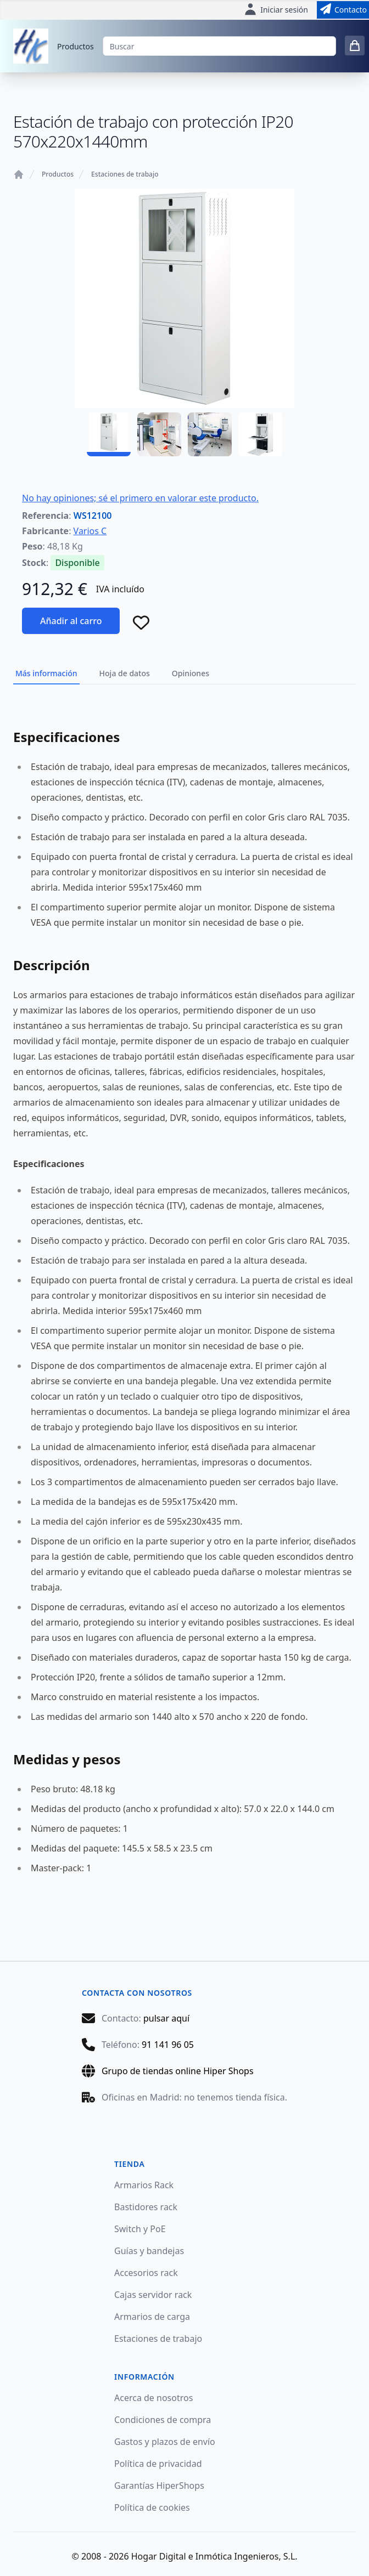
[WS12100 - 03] (210, 434)
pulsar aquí (166, 2018)
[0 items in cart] (355, 45)
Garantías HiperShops (159, 2485)
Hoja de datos (124, 673)
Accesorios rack (146, 2273)
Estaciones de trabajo (124, 174)
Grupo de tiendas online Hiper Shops (178, 2071)
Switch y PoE (140, 2229)
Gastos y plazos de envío (164, 2442)
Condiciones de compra (162, 2420)
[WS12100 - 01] (109, 434)
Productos (75, 46)
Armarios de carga (152, 2317)
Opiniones (190, 673)
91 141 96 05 (168, 2045)
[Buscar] (219, 46)
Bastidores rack (145, 2207)
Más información (46, 673)
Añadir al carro (71, 621)
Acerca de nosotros (153, 2398)
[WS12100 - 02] (159, 434)
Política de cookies (152, 2507)
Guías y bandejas (149, 2251)
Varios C (90, 531)
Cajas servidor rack (153, 2295)
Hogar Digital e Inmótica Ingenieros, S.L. (214, 2556)
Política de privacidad (158, 2464)
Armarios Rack (144, 2185)
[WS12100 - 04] (260, 434)
